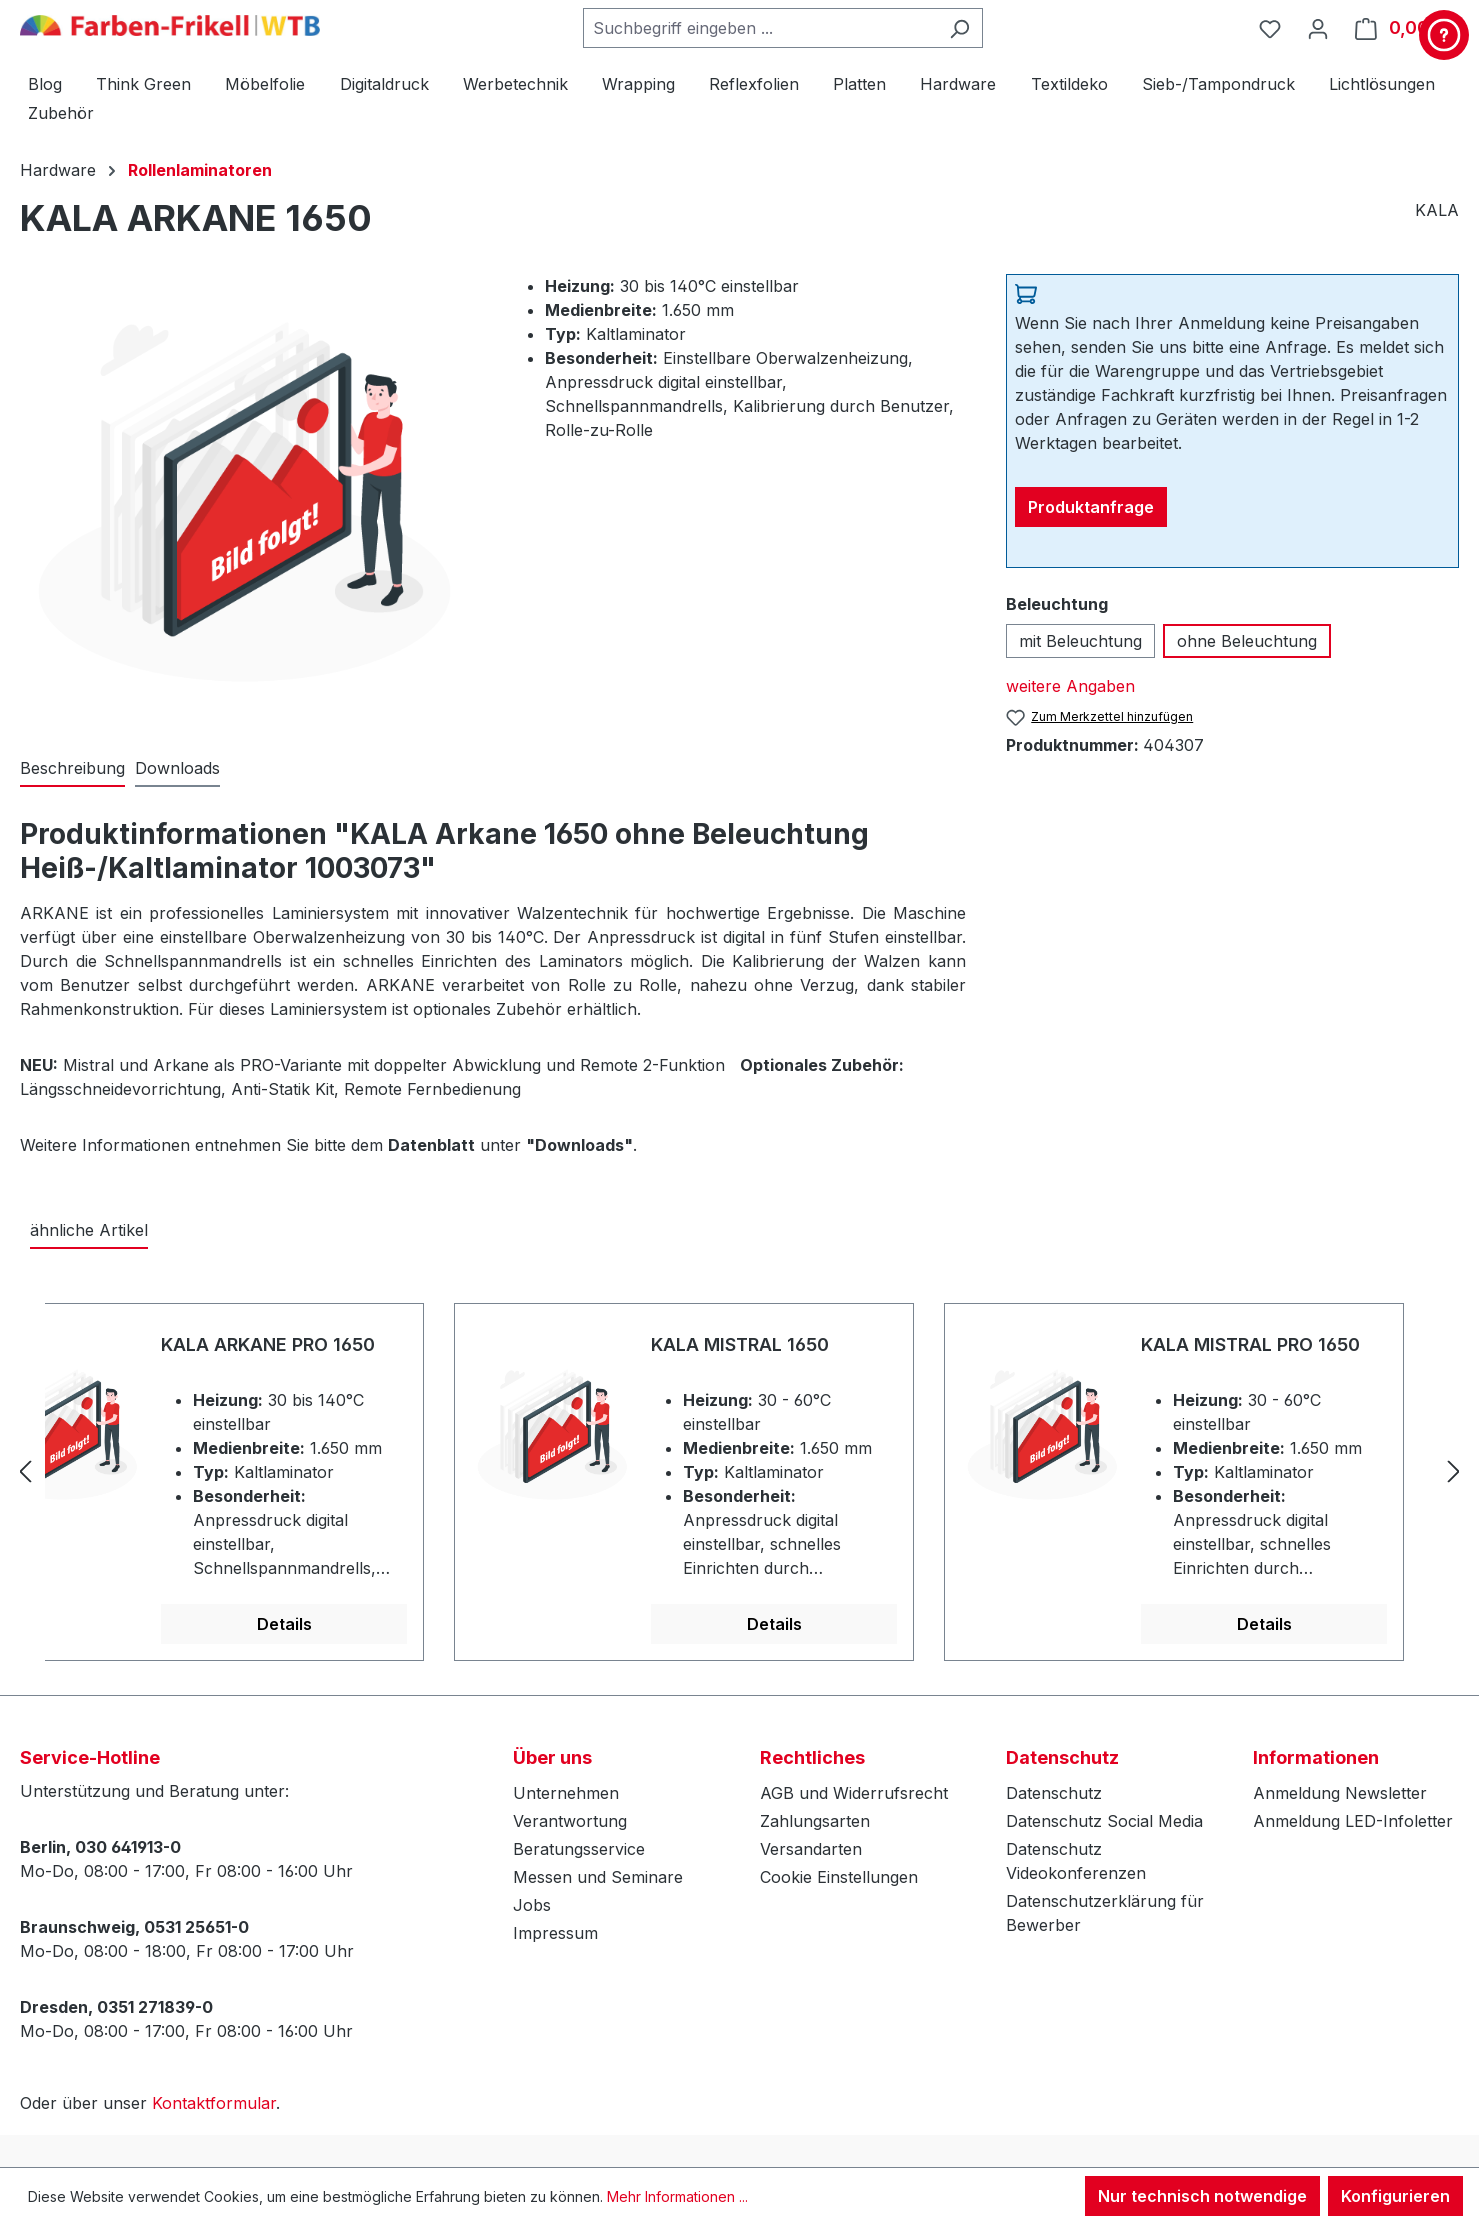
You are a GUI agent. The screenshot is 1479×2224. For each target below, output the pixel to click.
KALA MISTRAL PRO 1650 (1250, 1344)
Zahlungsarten (815, 1821)
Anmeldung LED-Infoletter (1353, 1821)
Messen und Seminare (598, 1877)
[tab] (72, 769)
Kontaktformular (214, 2103)
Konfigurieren (1395, 2196)
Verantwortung (570, 1821)
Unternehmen (566, 1793)
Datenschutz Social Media (1104, 1821)
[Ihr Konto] (1318, 28)
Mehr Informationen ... (677, 2196)
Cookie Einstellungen (839, 1877)
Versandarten (811, 1849)
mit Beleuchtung (1080, 641)
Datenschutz (1054, 1793)
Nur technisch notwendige (1202, 2196)
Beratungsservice (579, 1849)
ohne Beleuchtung (1247, 641)
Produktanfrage (1091, 507)
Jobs (532, 1905)
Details (284, 1624)
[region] (739, 1470)
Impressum (555, 1933)
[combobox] (760, 28)
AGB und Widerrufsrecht (854, 1793)
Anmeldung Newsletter (1340, 1793)
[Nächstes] (1454, 1470)
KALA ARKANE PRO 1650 (268, 1344)
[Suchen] (959, 28)
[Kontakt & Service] (1444, 35)
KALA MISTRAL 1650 (740, 1344)
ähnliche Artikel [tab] (89, 1230)
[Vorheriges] (25, 1470)
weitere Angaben (1070, 686)
